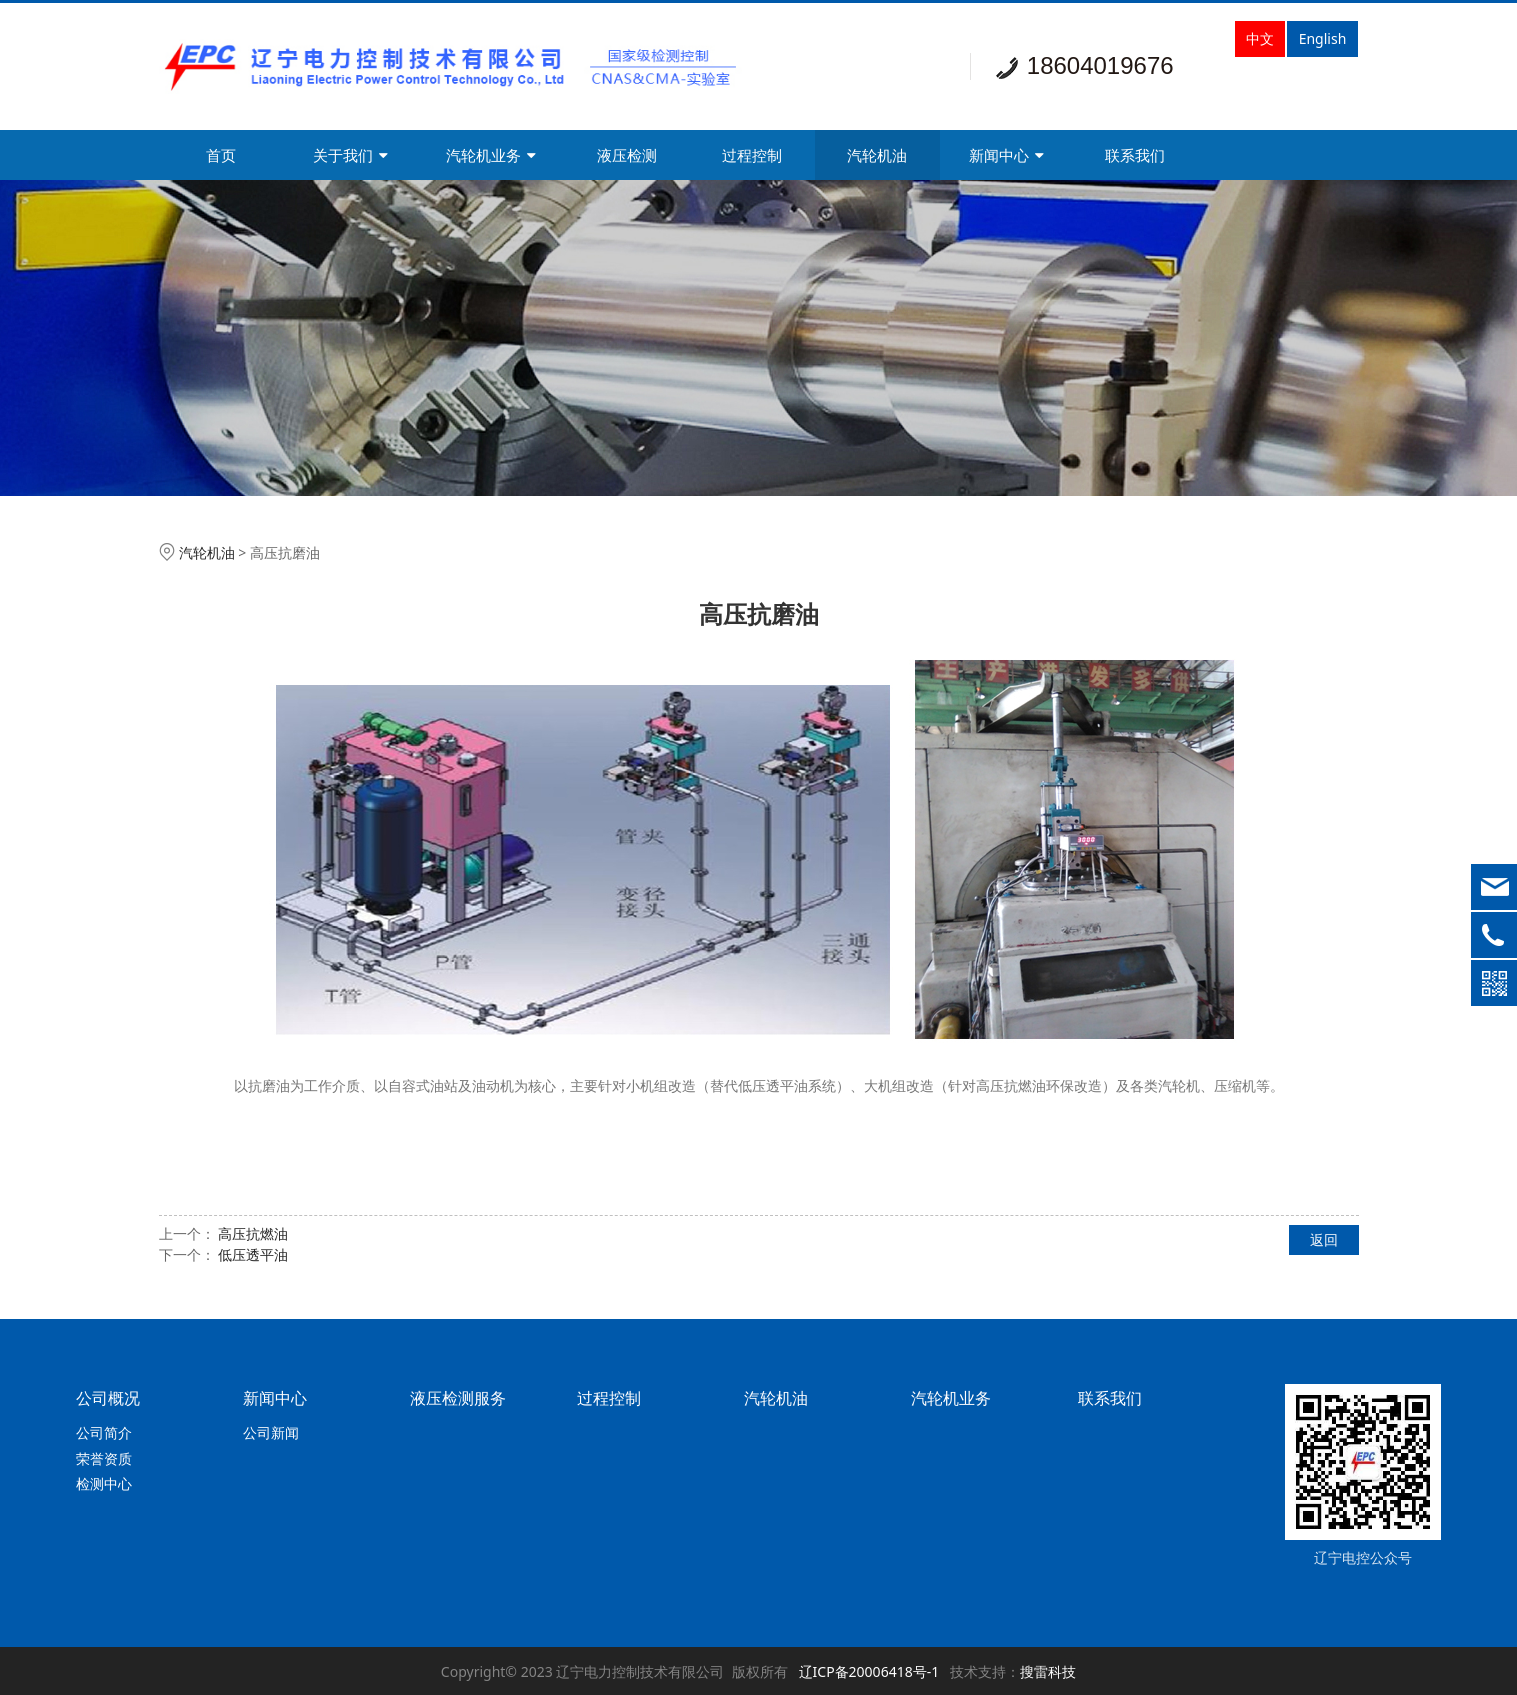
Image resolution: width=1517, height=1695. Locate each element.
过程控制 (752, 155)
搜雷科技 (1048, 1671)
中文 (1260, 38)
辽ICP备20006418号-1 (869, 1671)
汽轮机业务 (491, 155)
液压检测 (627, 155)
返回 (1324, 1239)
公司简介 (104, 1432)
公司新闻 (271, 1432)
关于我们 (350, 155)
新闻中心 (1006, 155)
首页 (221, 155)
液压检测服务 (458, 1398)
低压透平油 (253, 1254)
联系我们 (1135, 155)
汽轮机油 (877, 155)
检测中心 (104, 1483)
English (1323, 38)
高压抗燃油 (253, 1233)
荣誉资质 (104, 1458)
